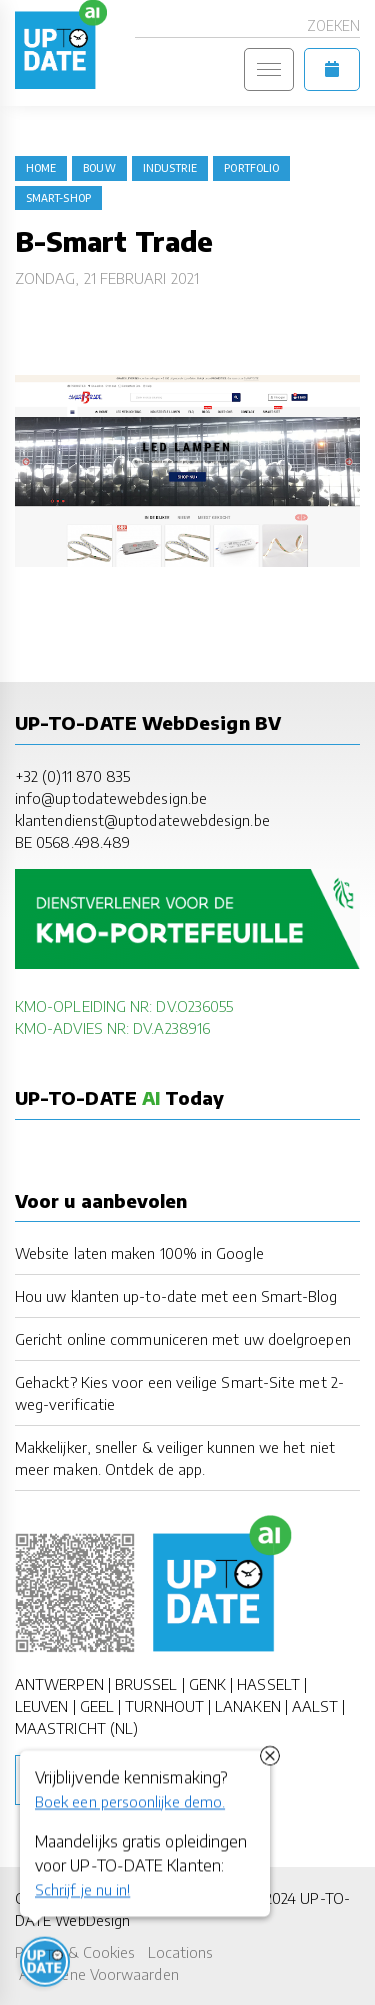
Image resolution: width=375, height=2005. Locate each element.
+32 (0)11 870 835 (72, 776)
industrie (170, 168)
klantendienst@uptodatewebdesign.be (142, 820)
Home (41, 168)
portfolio (251, 168)
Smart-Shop (58, 198)
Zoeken (333, 25)
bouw (99, 168)
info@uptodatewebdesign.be (111, 798)
